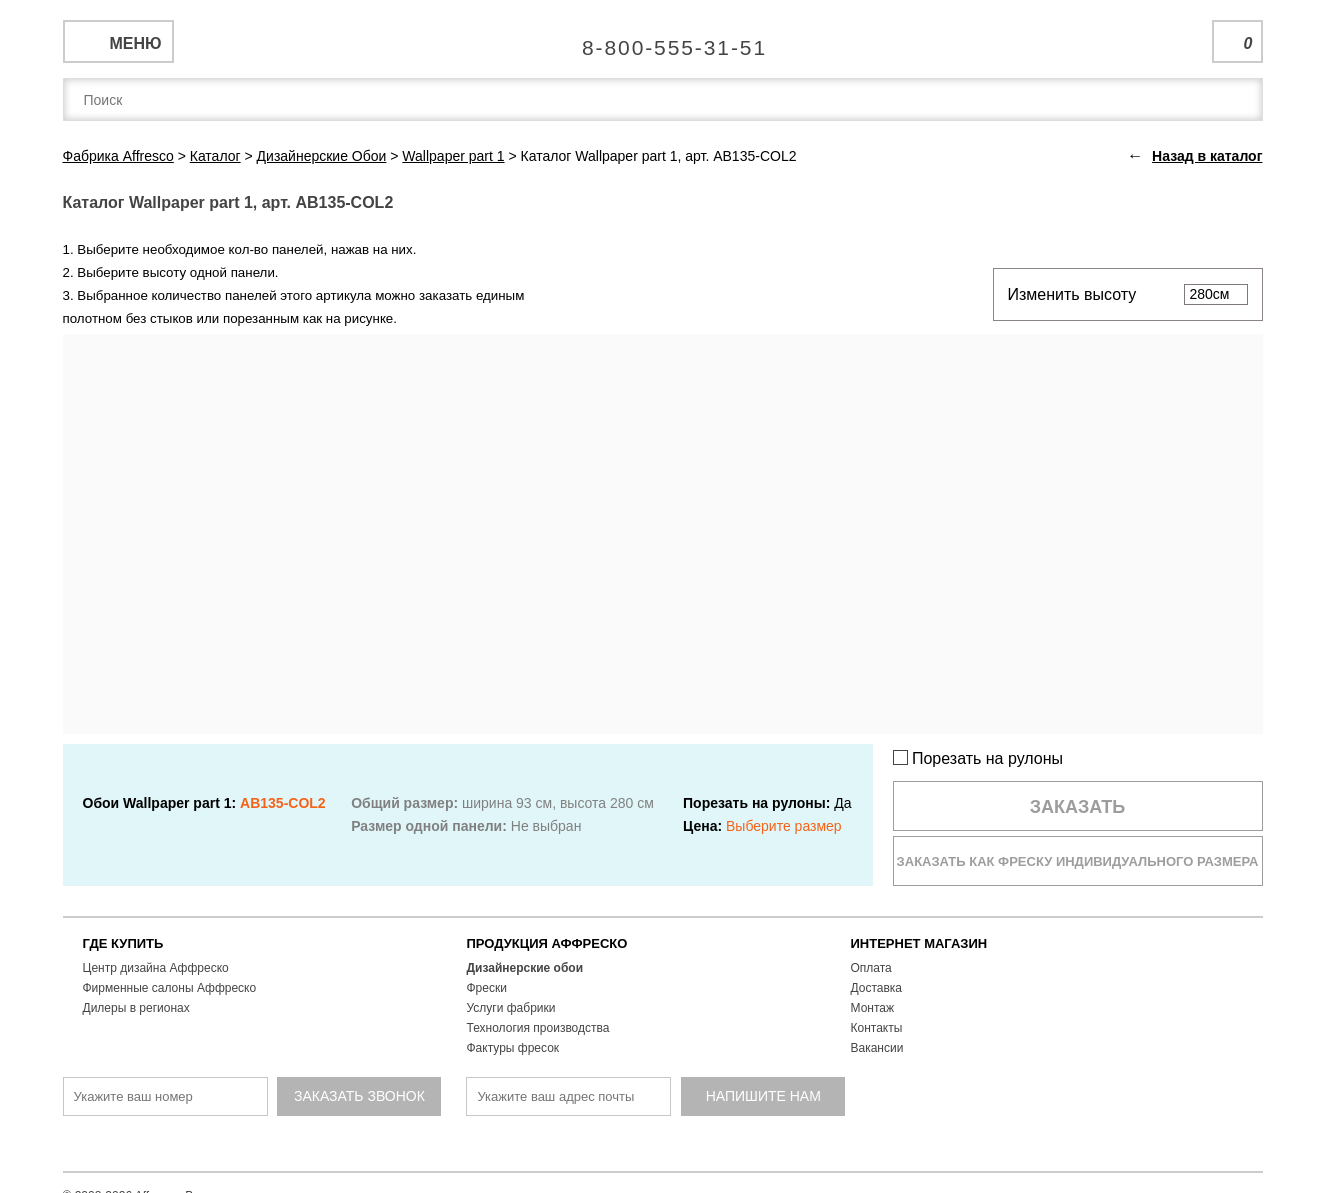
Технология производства (538, 1028)
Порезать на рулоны (978, 758)
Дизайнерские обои (525, 968)
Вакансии (877, 1048)
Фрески (487, 988)
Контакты (877, 1028)
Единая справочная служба (662, 40)
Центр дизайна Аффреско (156, 968)
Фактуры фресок (513, 1048)
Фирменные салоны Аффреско (170, 988)
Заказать (1078, 807)
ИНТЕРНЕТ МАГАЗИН (919, 943)
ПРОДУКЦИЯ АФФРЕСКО (547, 943)
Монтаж (873, 1008)
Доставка (877, 988)
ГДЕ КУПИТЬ (123, 943)
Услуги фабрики (511, 1008)
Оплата (871, 968)
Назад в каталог (1207, 156)
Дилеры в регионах (136, 1008)
